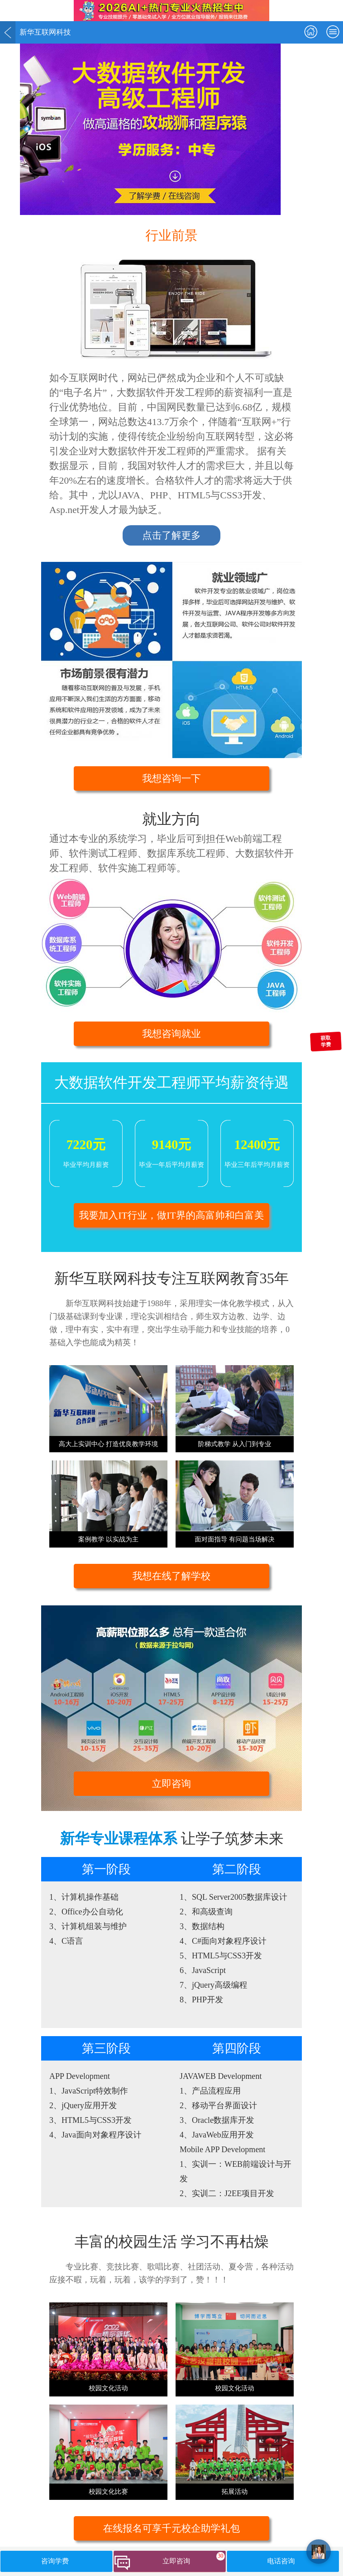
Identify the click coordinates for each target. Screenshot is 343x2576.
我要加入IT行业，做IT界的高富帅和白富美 (171, 1215)
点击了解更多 (171, 535)
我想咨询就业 (171, 1033)
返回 (7, 32)
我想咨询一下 (171, 778)
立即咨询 (171, 1783)
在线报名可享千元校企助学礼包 (171, 2528)
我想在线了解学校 (171, 1576)
